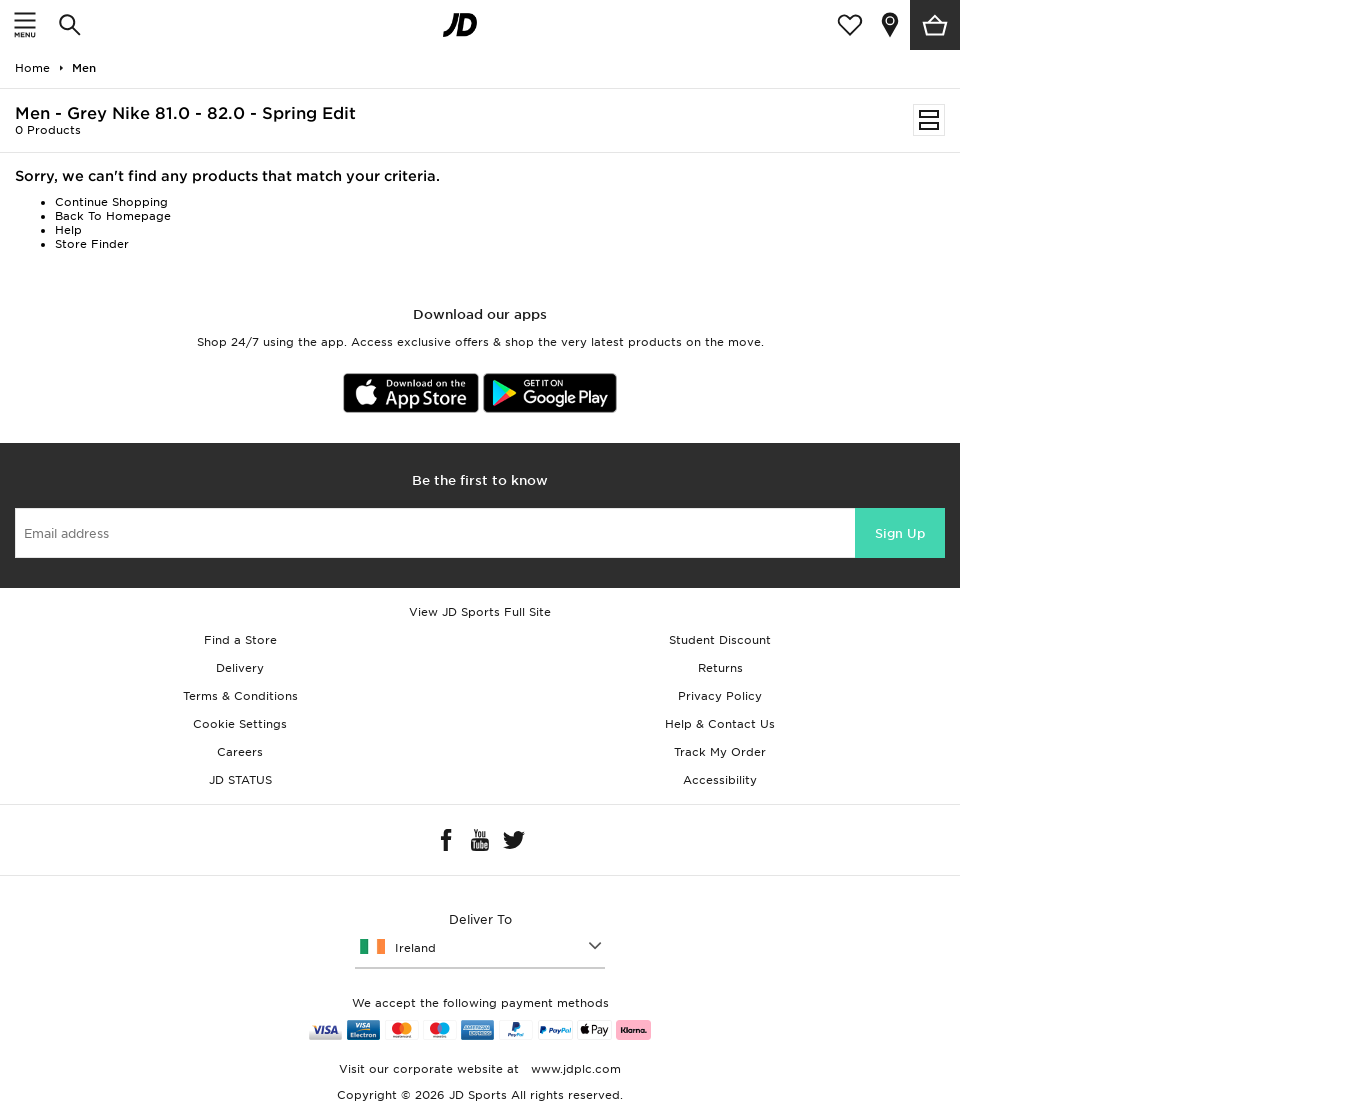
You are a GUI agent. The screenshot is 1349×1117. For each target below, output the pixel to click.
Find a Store (240, 640)
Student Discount (720, 640)
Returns (720, 668)
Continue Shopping (111, 202)
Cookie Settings (240, 724)
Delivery (240, 668)
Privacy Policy (720, 696)
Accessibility (720, 780)
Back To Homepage (113, 216)
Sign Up (900, 533)
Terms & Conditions (240, 696)
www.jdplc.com (574, 1069)
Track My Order (720, 752)
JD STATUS (240, 780)
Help (68, 230)
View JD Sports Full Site (480, 612)
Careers (240, 752)
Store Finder (92, 244)
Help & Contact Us (720, 724)
